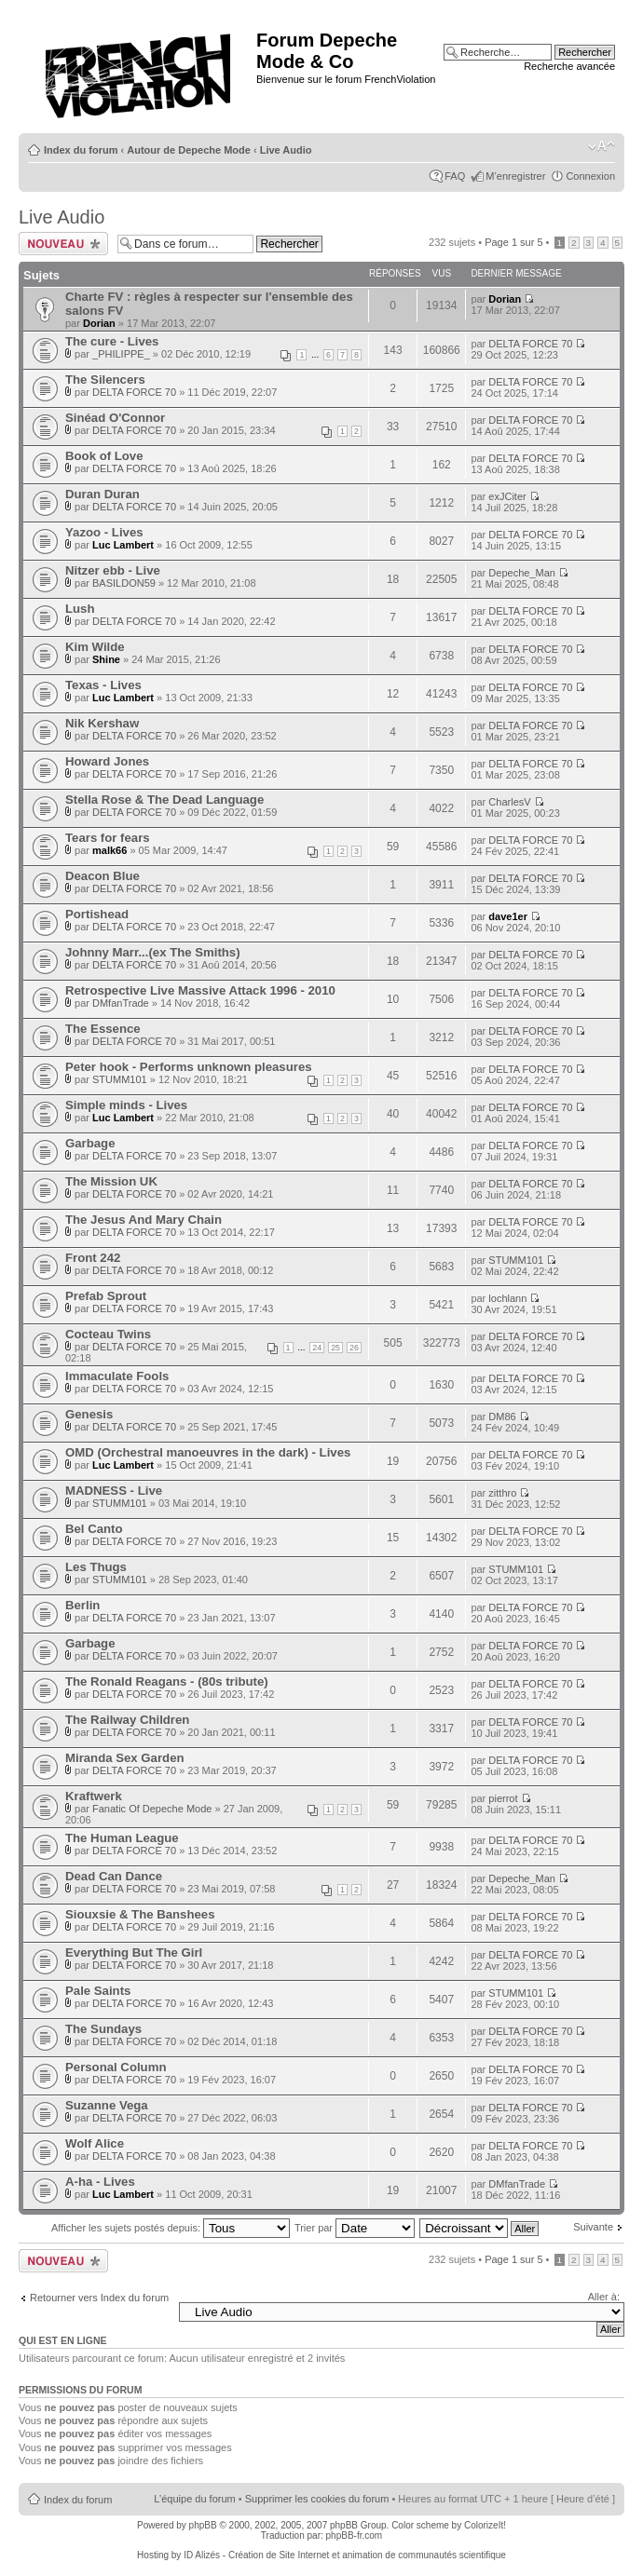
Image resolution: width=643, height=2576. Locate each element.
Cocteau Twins (108, 1334)
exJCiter (507, 496)
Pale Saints (97, 1991)
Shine (106, 659)
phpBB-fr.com (354, 2535)
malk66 (109, 850)
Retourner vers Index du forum (99, 2297)
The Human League (122, 1838)
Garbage (90, 1143)
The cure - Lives (111, 341)
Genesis (89, 1414)
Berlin (82, 1605)
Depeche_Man (521, 572)
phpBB (203, 2525)
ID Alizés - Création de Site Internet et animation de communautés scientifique (345, 2555)
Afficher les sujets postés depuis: (170, 2227)
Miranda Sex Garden (125, 1758)
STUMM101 (119, 1079)
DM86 (501, 1416)
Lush (80, 609)
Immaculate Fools (117, 1376)
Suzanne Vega (106, 2105)
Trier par (354, 2227)
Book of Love (104, 456)
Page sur (513, 242)
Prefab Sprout (105, 1296)
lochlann (507, 1298)
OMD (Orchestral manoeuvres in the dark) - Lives (207, 1452)
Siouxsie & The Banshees (140, 1914)
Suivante (593, 2226)
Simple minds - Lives (126, 1105)
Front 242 (92, 1258)
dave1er (507, 916)
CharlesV (509, 801)
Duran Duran (102, 494)
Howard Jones (107, 761)
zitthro (502, 1492)
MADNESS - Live (113, 1491)
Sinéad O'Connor (115, 418)
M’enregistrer (515, 176)
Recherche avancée (569, 66)
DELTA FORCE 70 (530, 343)
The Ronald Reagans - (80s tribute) (166, 1681)
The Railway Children (127, 1720)
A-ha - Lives (100, 2182)
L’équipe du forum (194, 2498)
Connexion (590, 176)
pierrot (502, 1798)
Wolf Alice (94, 2143)
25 (335, 1347)
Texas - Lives (103, 685)
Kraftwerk (93, 1796)
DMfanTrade (120, 1003)
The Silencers (105, 379)
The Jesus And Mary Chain (143, 1220)
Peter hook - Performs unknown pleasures (188, 1067)
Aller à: (604, 2296)
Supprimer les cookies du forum (317, 2498)
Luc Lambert (123, 544)
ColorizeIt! (485, 2525)
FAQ (455, 176)
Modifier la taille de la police (601, 146)
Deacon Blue (102, 876)
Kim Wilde (95, 647)
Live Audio (286, 150)
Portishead (97, 914)
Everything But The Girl (133, 1952)
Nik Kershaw (102, 723)
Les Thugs (96, 1567)
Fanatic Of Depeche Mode (152, 1808)
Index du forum (80, 150)
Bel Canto (94, 1529)
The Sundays (103, 2029)
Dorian (99, 323)
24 (317, 1347)
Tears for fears (107, 838)
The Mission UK (111, 1181)
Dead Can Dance (113, 1876)
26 (354, 1347)
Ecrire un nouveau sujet (63, 243)
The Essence (103, 1029)
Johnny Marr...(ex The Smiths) (152, 952)
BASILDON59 (124, 583)
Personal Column (115, 2067)
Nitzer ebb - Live (112, 570)
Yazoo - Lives (104, 532)
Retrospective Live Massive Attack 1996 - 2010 (200, 990)
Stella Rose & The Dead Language (164, 800)
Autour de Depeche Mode (189, 150)
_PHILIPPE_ (121, 353)
